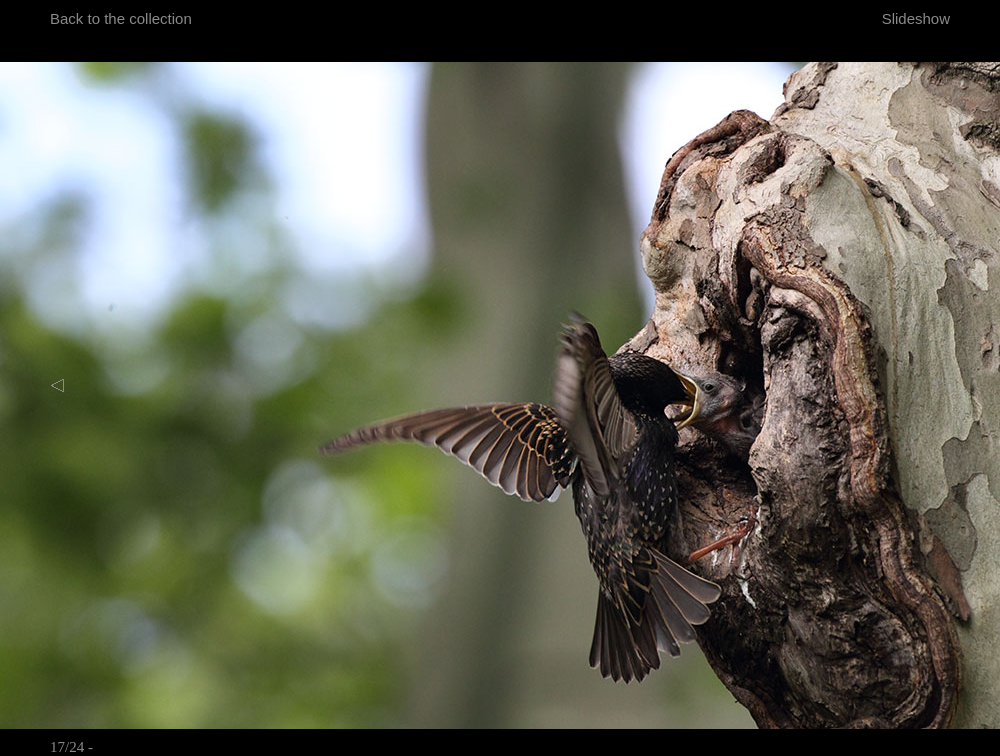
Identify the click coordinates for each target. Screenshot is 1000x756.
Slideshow (916, 18)
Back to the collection (121, 18)
